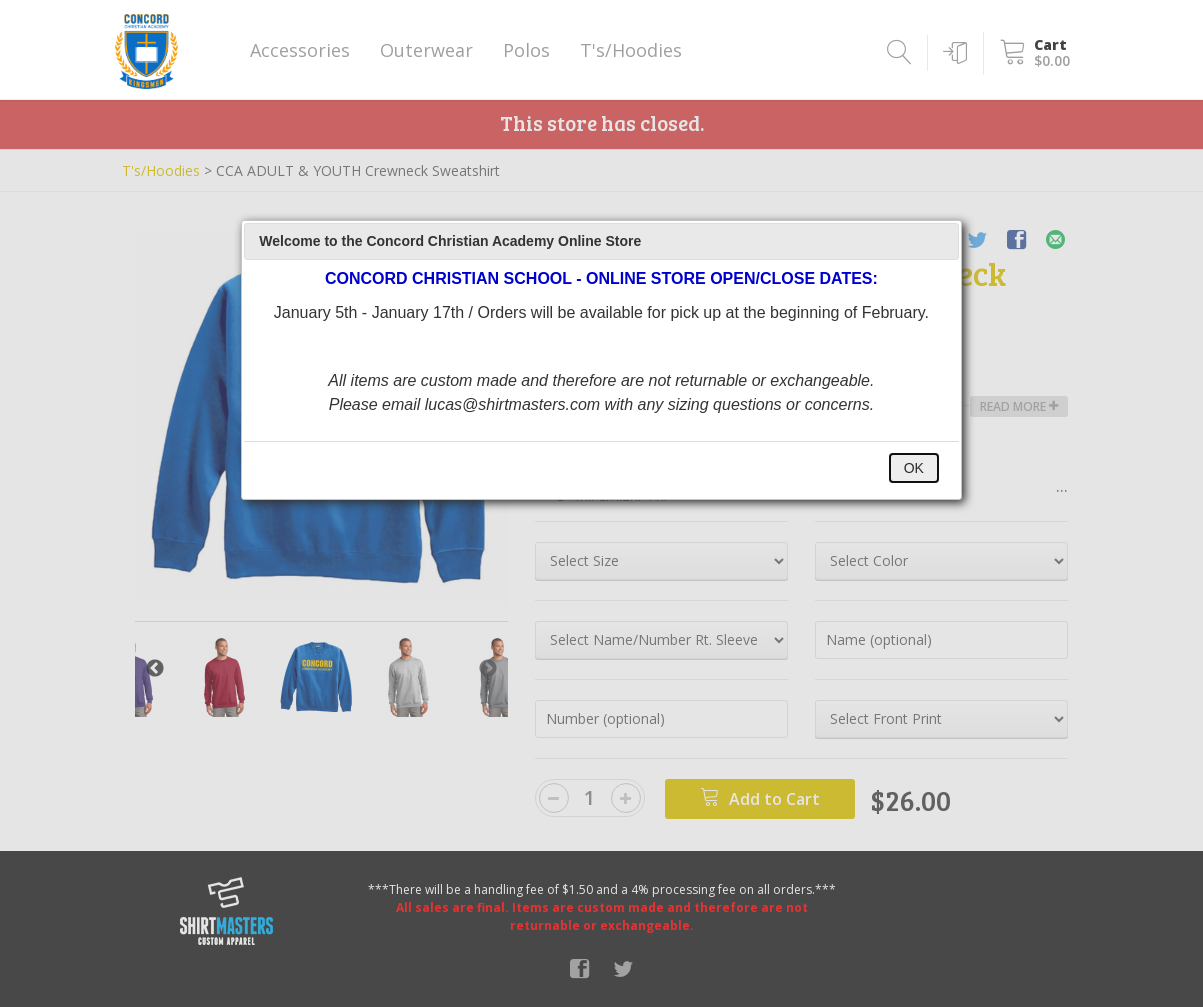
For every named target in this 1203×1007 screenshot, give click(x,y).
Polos (526, 50)
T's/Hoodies (631, 50)
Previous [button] (155, 669)
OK (914, 468)
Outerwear (426, 50)
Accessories (300, 50)
